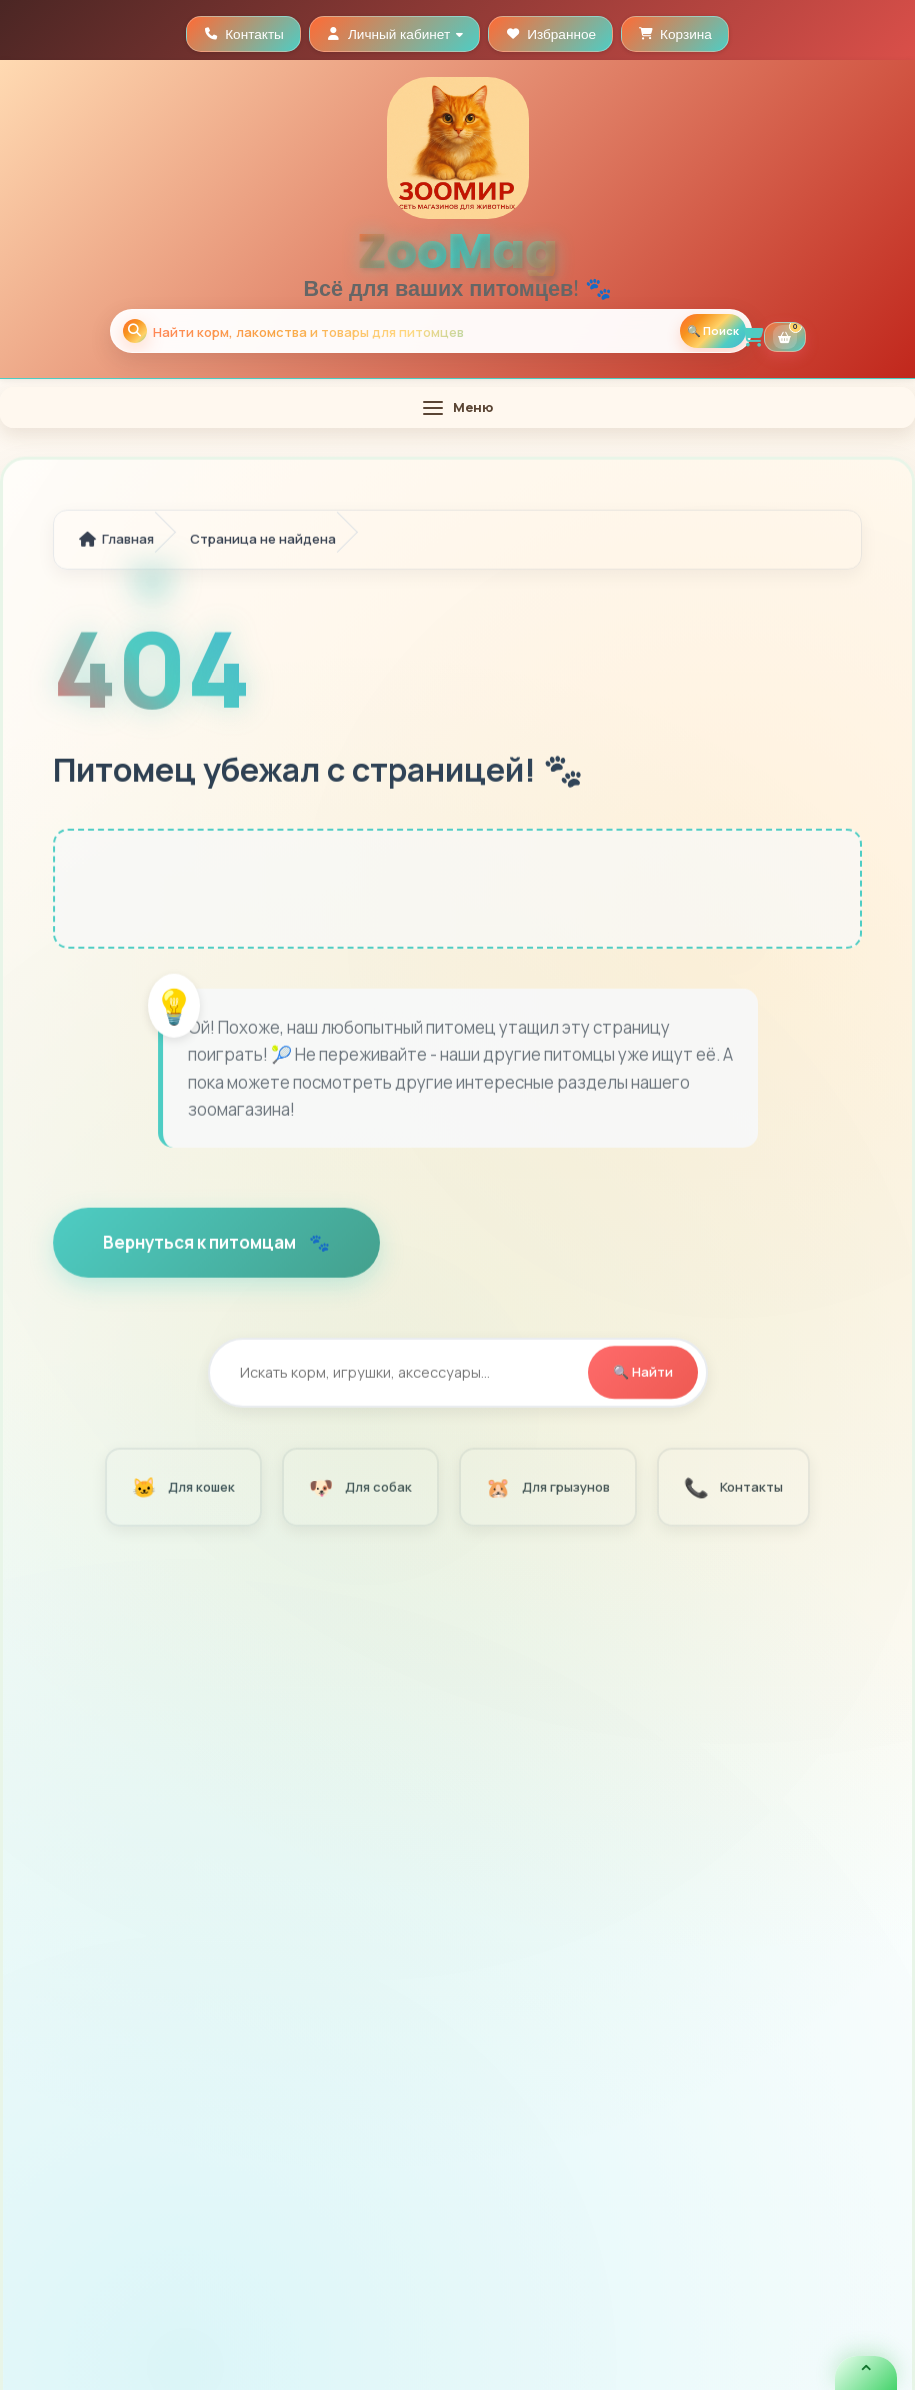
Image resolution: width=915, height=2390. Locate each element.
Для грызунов (547, 1489)
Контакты (733, 1489)
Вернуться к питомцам (201, 1244)
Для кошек (183, 1489)
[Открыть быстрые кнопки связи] (866, 2373)
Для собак (360, 1489)
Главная (116, 542)
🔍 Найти (643, 1375)
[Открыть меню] (457, 407)
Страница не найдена (263, 542)
